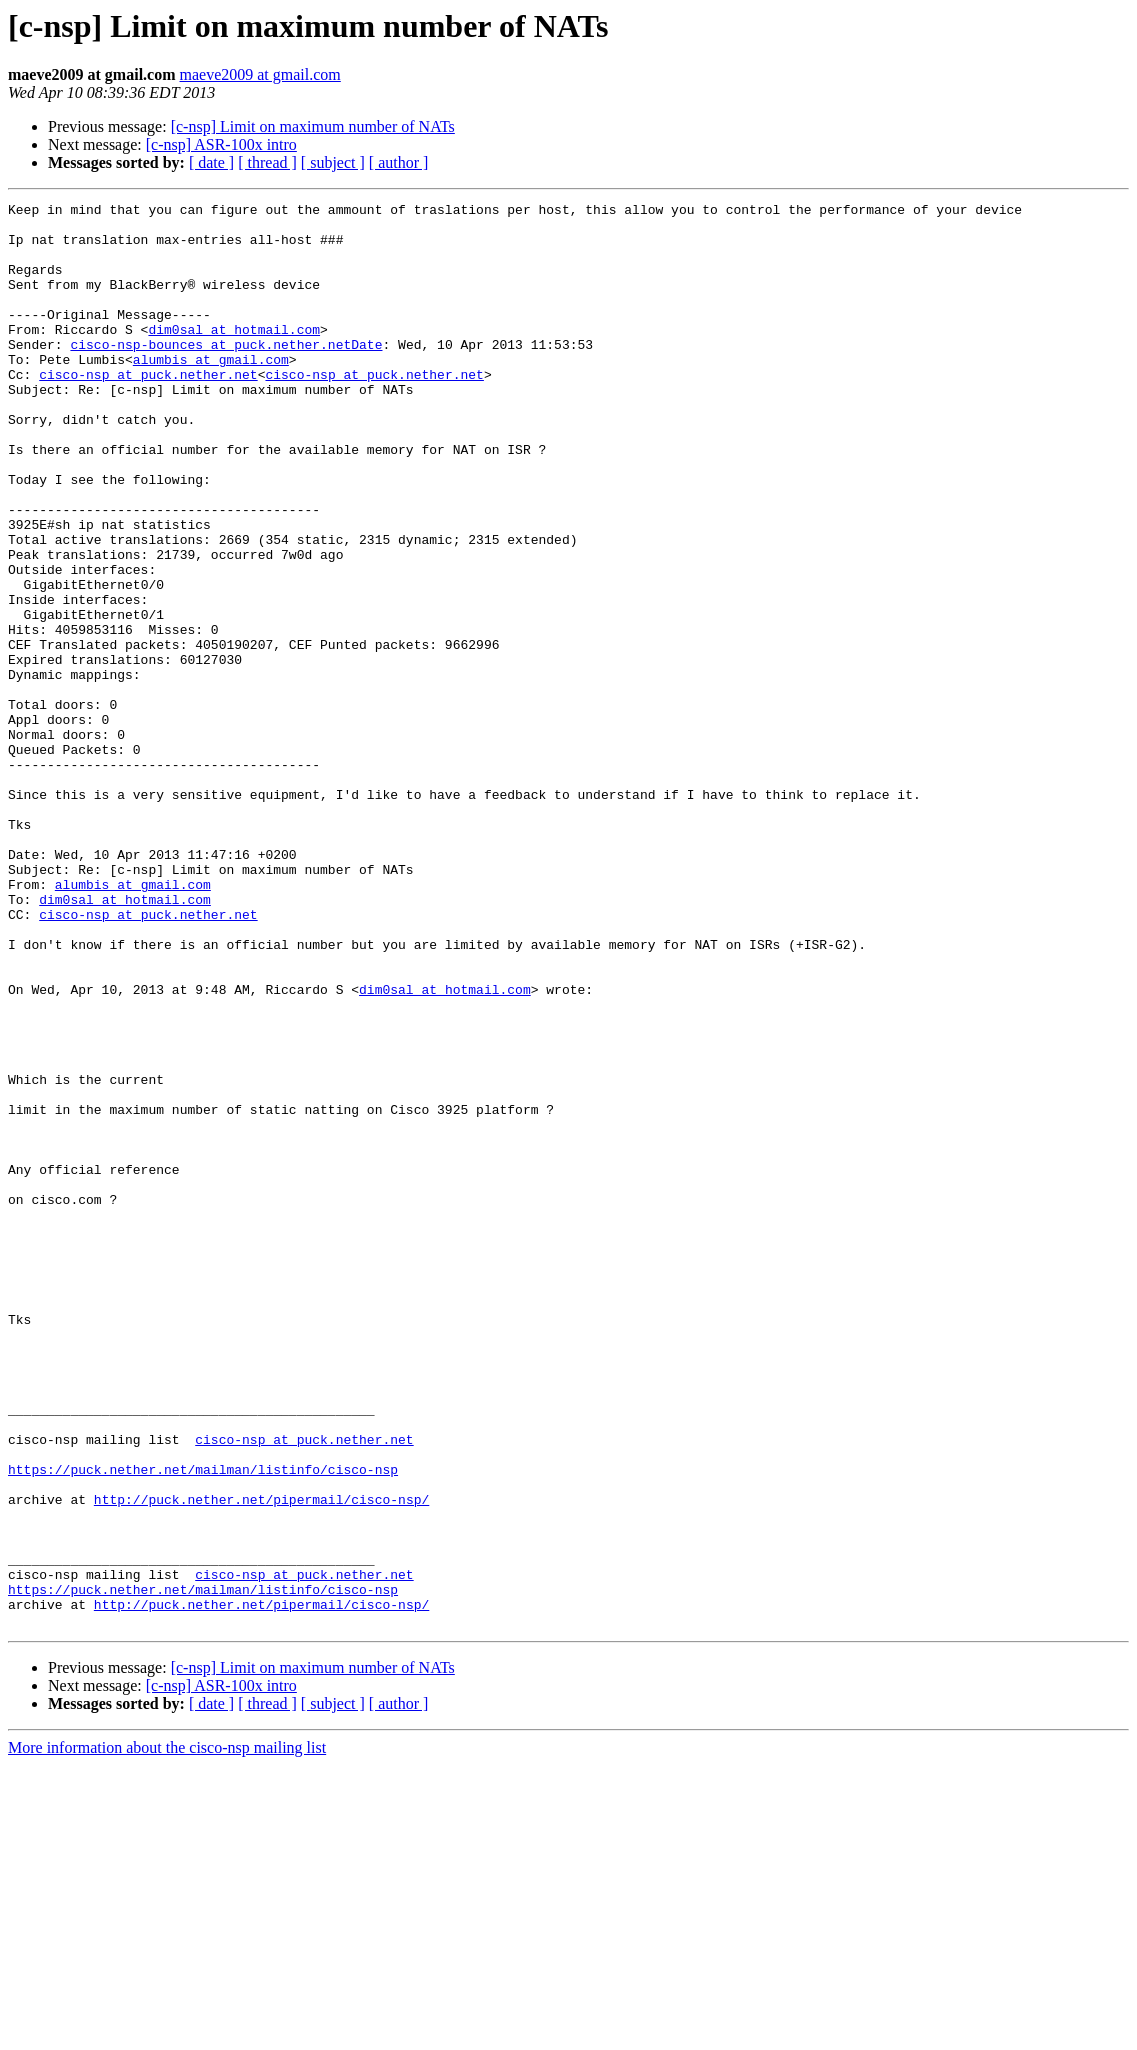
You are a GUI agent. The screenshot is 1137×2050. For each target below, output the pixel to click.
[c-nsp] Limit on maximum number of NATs (313, 126)
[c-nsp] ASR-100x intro (221, 144)
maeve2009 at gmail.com (260, 74)
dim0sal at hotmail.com (234, 356)
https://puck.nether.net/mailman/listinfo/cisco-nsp (203, 1724)
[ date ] (211, 162)
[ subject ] (333, 162)
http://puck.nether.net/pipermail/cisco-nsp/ (261, 1760)
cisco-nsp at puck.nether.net (148, 410)
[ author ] (399, 162)
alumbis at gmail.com (211, 392)
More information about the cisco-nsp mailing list (167, 2032)
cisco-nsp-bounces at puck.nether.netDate (226, 374)
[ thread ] (267, 162)
